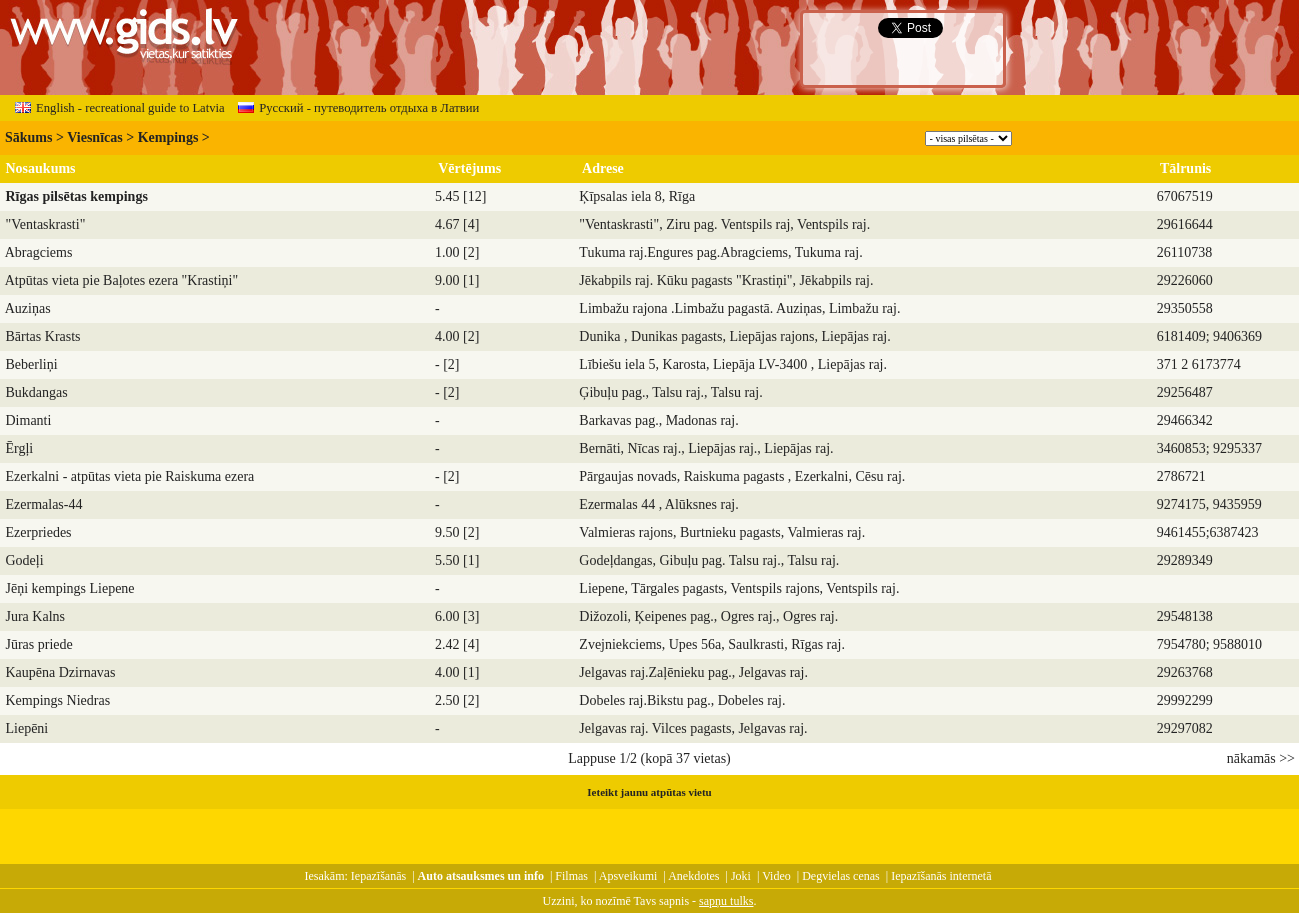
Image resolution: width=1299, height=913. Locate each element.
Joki (741, 876)
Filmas (571, 876)
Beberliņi (32, 364)
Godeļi (25, 560)
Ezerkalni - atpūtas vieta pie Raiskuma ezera (130, 476)
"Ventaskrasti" (46, 224)
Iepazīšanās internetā (941, 876)
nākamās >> (1261, 758)
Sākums (28, 137)
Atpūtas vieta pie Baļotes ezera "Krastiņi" (121, 280)
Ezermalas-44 (44, 504)
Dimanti (29, 420)
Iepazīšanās (378, 876)
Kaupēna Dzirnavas (61, 672)
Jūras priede (39, 644)
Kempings (168, 137)
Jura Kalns (36, 616)
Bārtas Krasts (43, 336)
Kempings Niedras (58, 700)
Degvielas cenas (841, 876)
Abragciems (39, 252)
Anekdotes (693, 876)
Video (776, 876)
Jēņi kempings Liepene (70, 588)
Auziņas (28, 308)
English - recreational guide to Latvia (120, 108)
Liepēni (27, 728)
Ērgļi (20, 448)
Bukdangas (37, 392)
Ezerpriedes (39, 532)
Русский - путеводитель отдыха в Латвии (358, 108)
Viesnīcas (94, 137)
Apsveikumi (628, 876)
